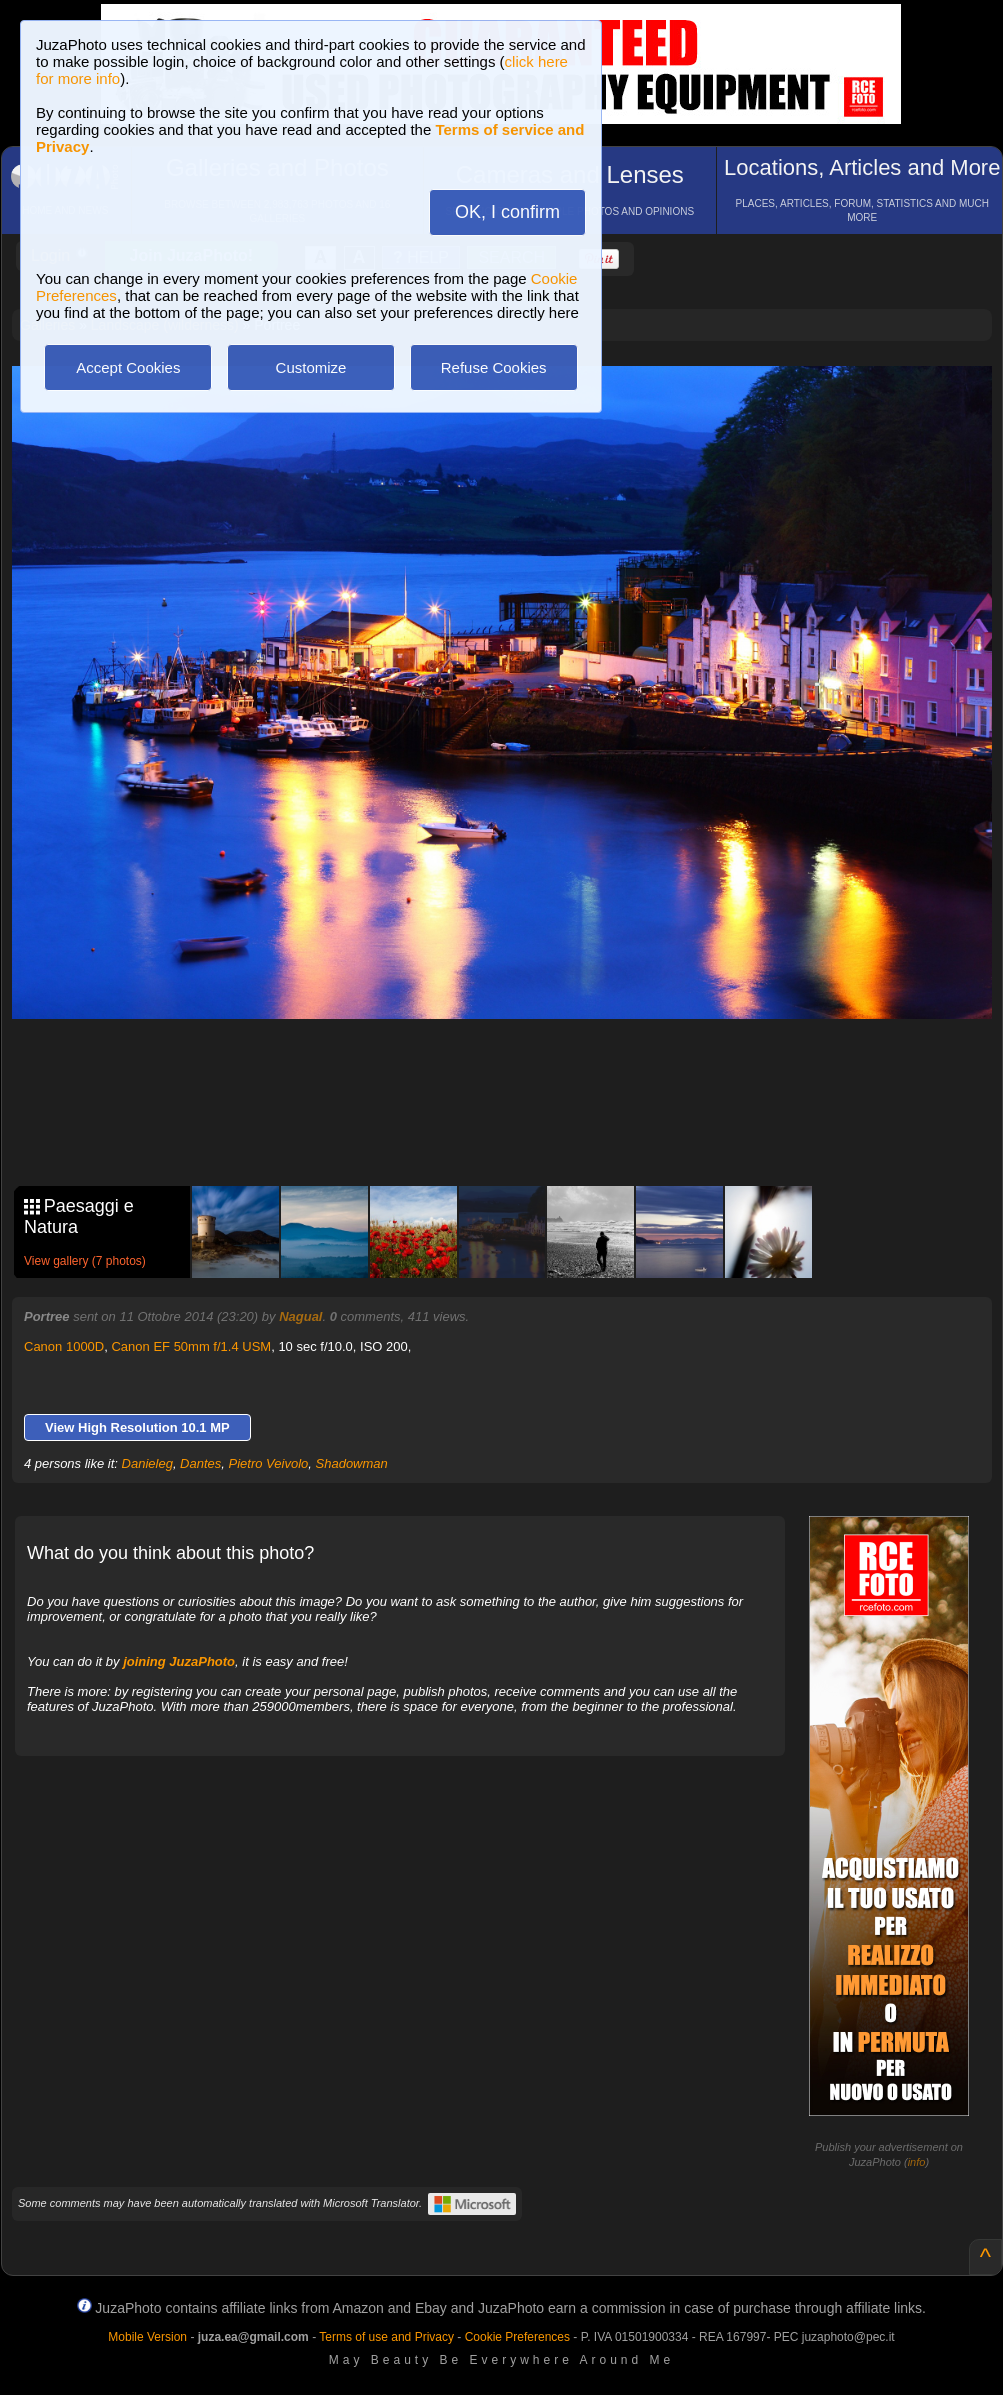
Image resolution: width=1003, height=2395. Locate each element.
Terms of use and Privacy (386, 2337)
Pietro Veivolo (269, 1463)
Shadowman (352, 1463)
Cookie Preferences (517, 2337)
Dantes (200, 1463)
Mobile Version (147, 2337)
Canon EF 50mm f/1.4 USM (191, 1346)
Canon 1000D (64, 1346)
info (917, 2162)
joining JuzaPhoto (179, 1661)
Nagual (300, 1316)
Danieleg (147, 1463)
